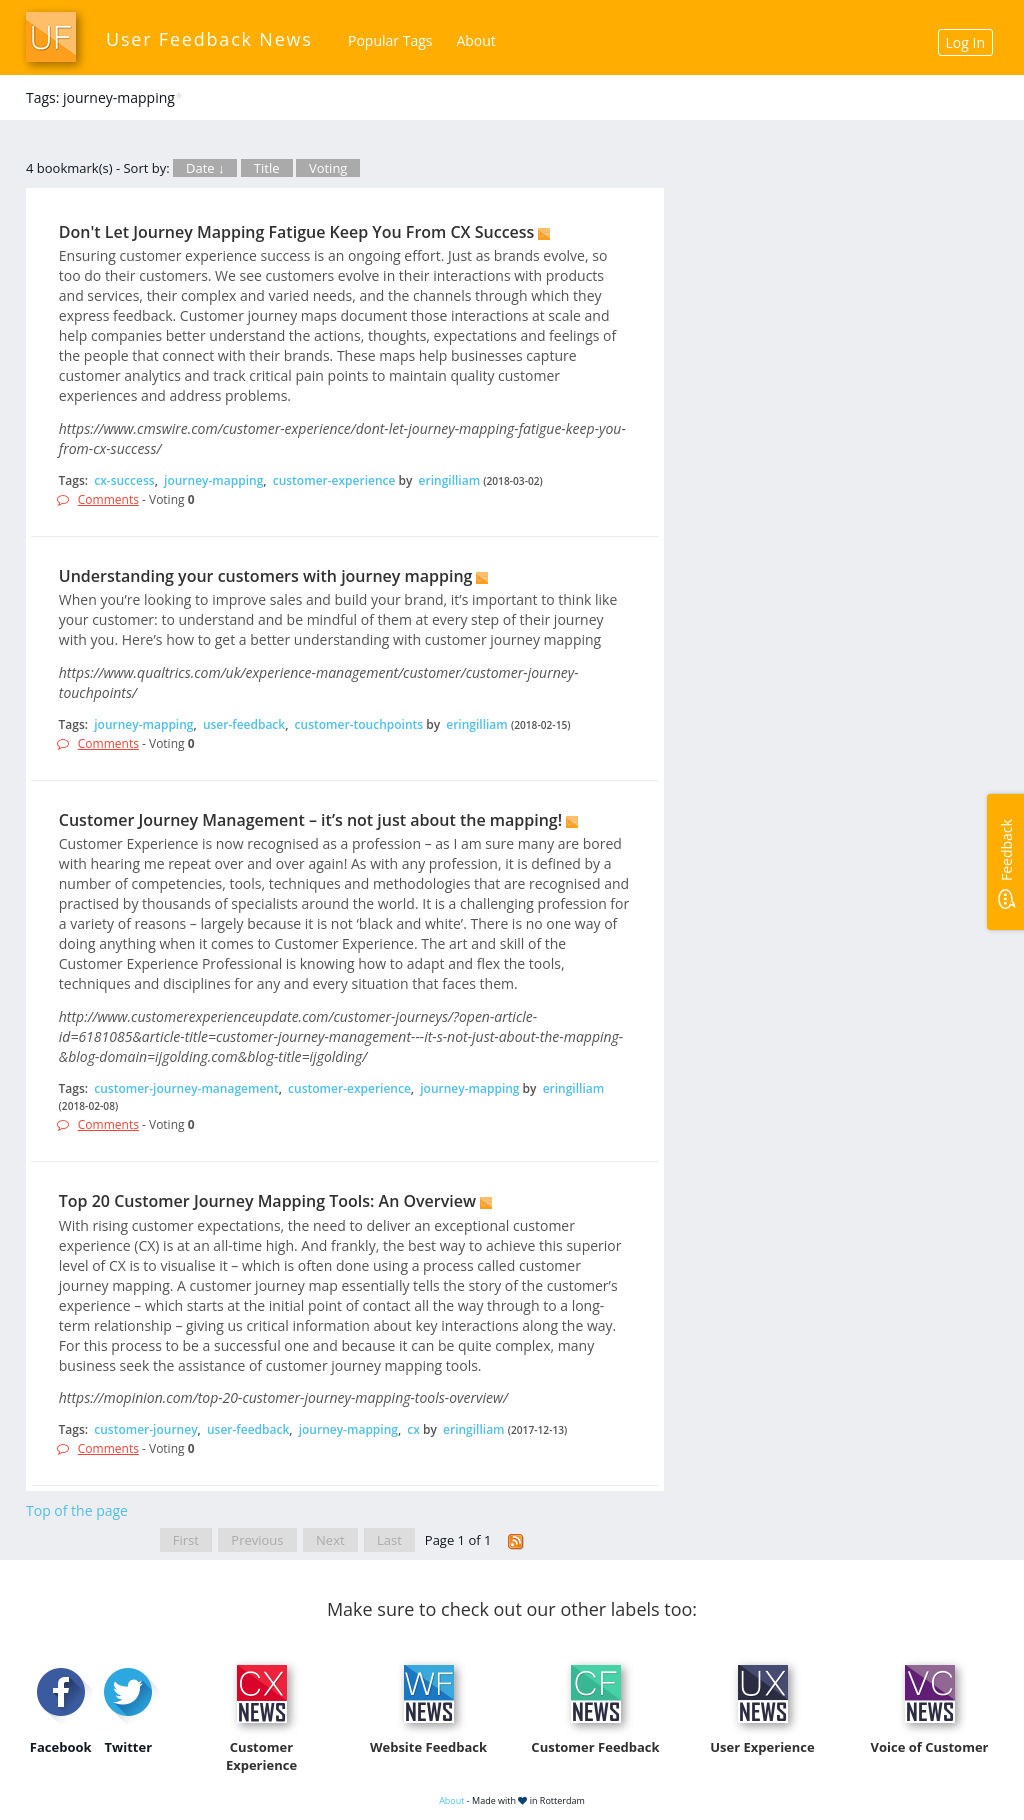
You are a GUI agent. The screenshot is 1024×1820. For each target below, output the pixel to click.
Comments (108, 499)
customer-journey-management (186, 1088)
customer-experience (334, 480)
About (475, 40)
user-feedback (244, 724)
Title (267, 168)
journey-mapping (213, 480)
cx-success (124, 480)
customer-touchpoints (359, 724)
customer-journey (145, 1429)
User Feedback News (209, 39)
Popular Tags (390, 40)
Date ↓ (205, 168)
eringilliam (450, 480)
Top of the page (77, 1510)
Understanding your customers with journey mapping (266, 576)
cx (413, 1429)
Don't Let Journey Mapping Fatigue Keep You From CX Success (297, 232)
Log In (965, 42)
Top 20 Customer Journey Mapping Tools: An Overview (267, 1201)
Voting (328, 168)
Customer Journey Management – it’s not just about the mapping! (310, 820)
